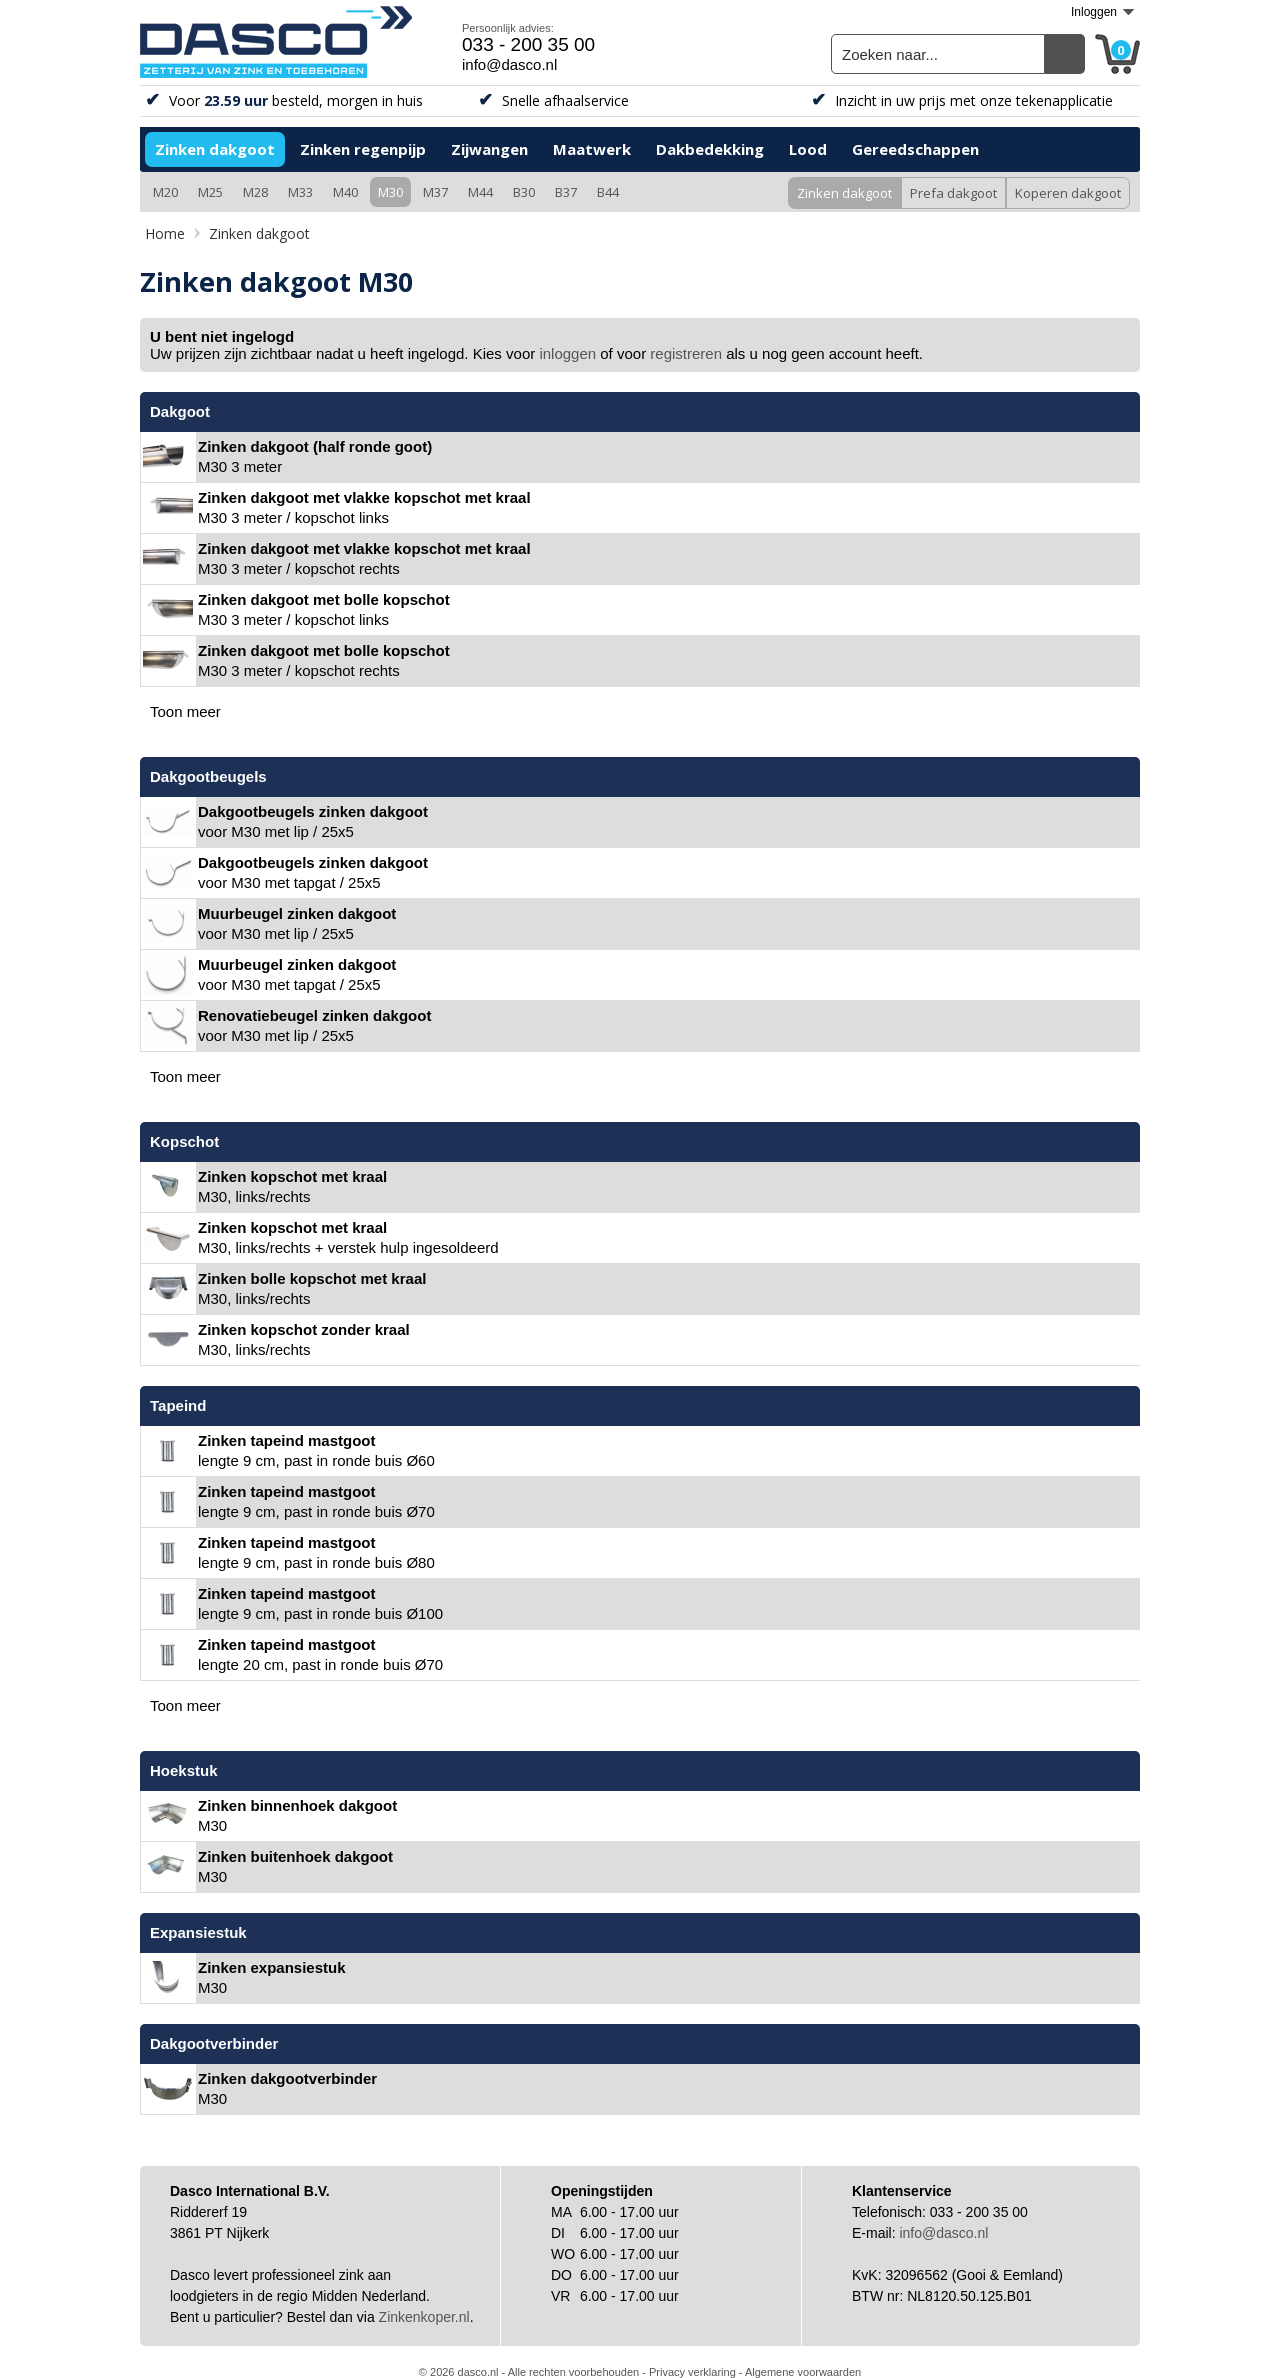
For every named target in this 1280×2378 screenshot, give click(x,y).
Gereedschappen (915, 149)
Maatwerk (592, 149)
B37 (566, 192)
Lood (808, 149)
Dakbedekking (710, 149)
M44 (480, 192)
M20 (165, 192)
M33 (300, 192)
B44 (608, 192)
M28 (255, 192)
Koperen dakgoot (1068, 193)
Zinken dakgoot (215, 149)
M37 (435, 192)
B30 (524, 192)
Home (165, 233)
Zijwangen (489, 149)
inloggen (567, 353)
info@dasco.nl (509, 64)
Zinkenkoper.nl (424, 2317)
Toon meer (185, 711)
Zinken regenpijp (363, 149)
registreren (686, 353)
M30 (390, 192)
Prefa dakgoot (953, 193)
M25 (210, 192)
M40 (345, 192)
